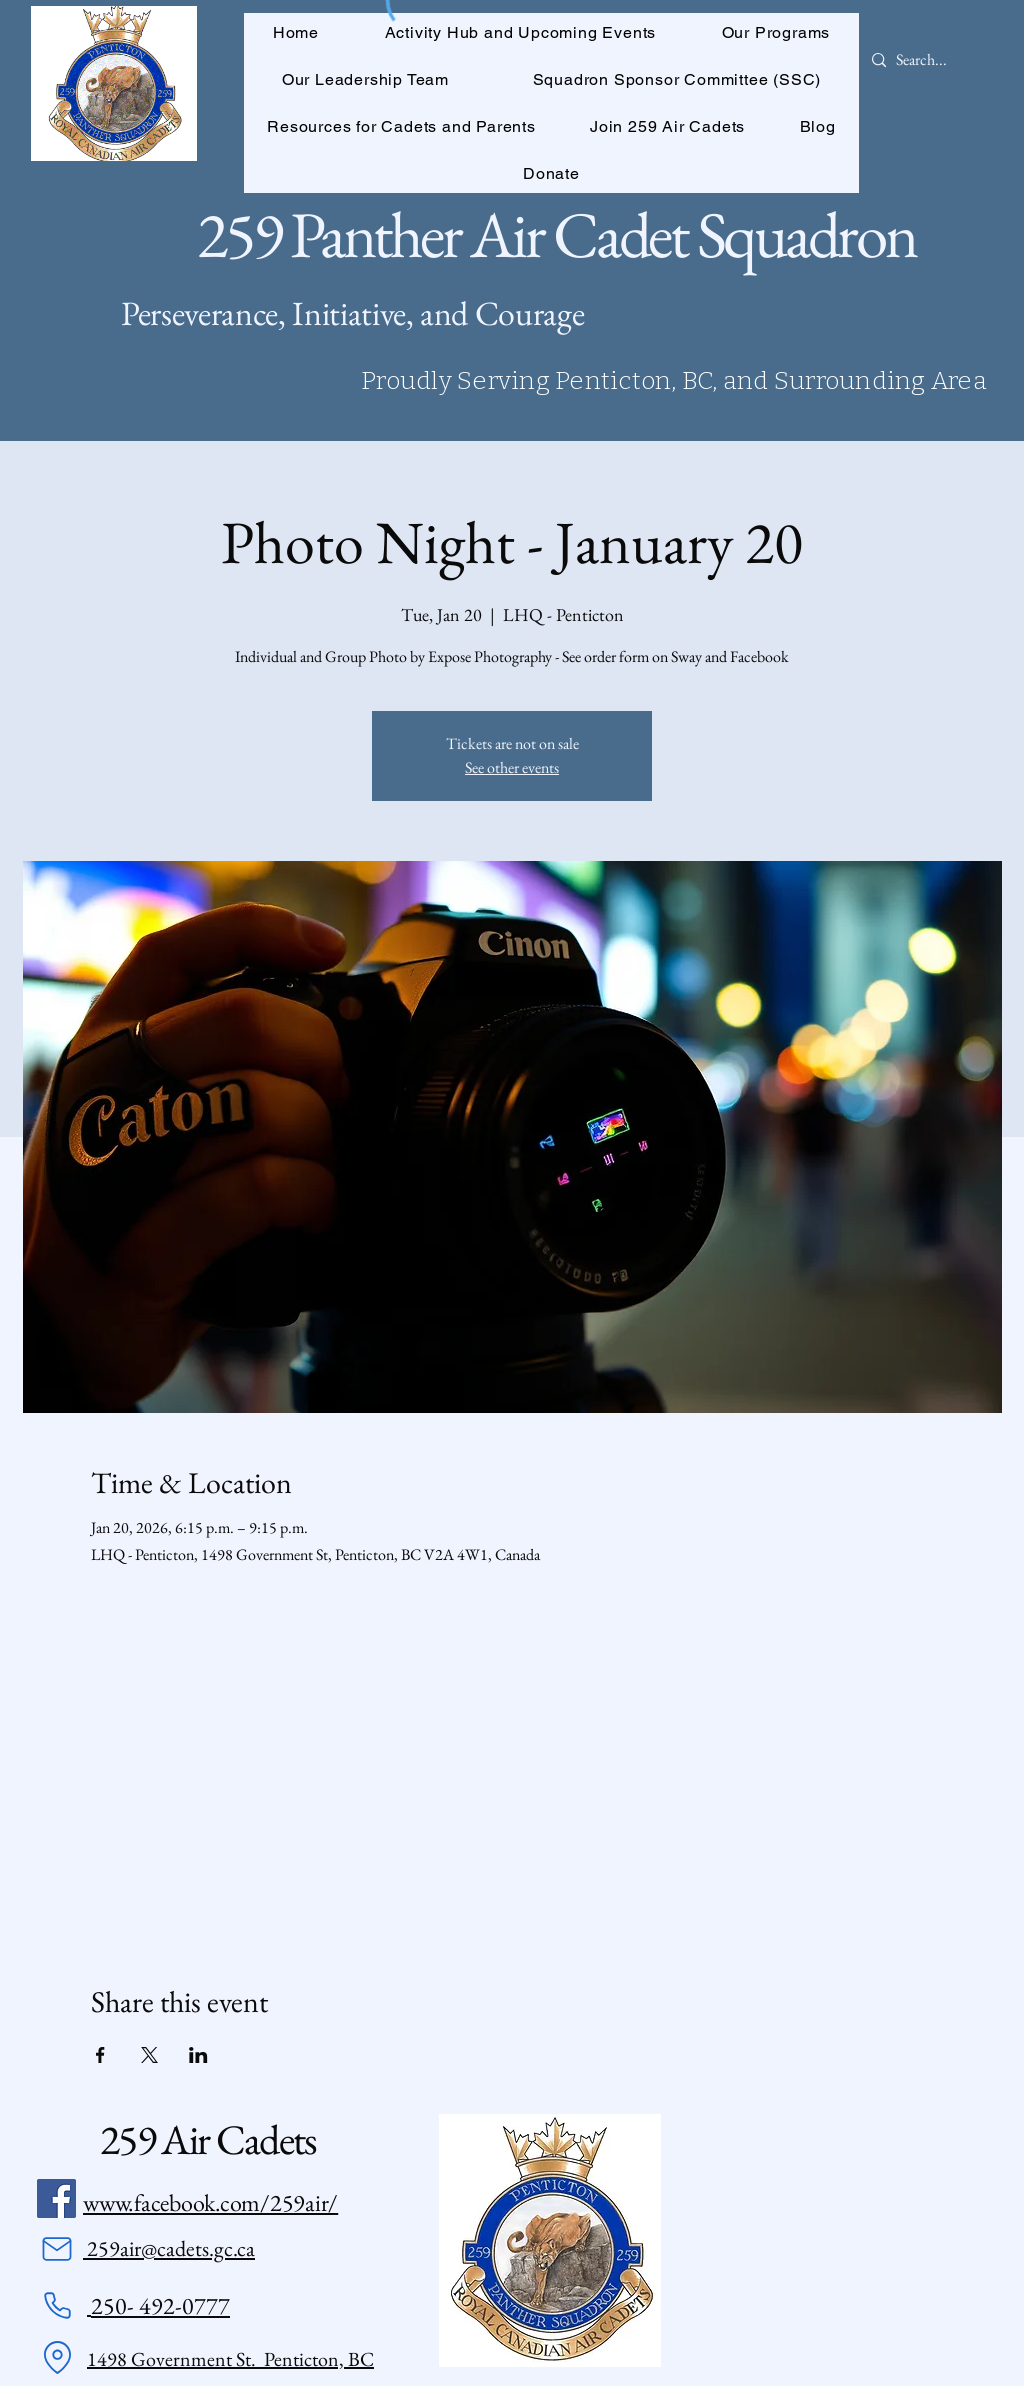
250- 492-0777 (160, 2305)
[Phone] (57, 2306)
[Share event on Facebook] (100, 2055)
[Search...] (922, 60)
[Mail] (57, 2249)
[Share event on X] (149, 2055)
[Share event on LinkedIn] (198, 2055)
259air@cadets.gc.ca (169, 2248)
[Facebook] (56, 2198)
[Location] (57, 2358)
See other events (512, 767)
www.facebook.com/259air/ (210, 2202)
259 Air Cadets (208, 2139)
